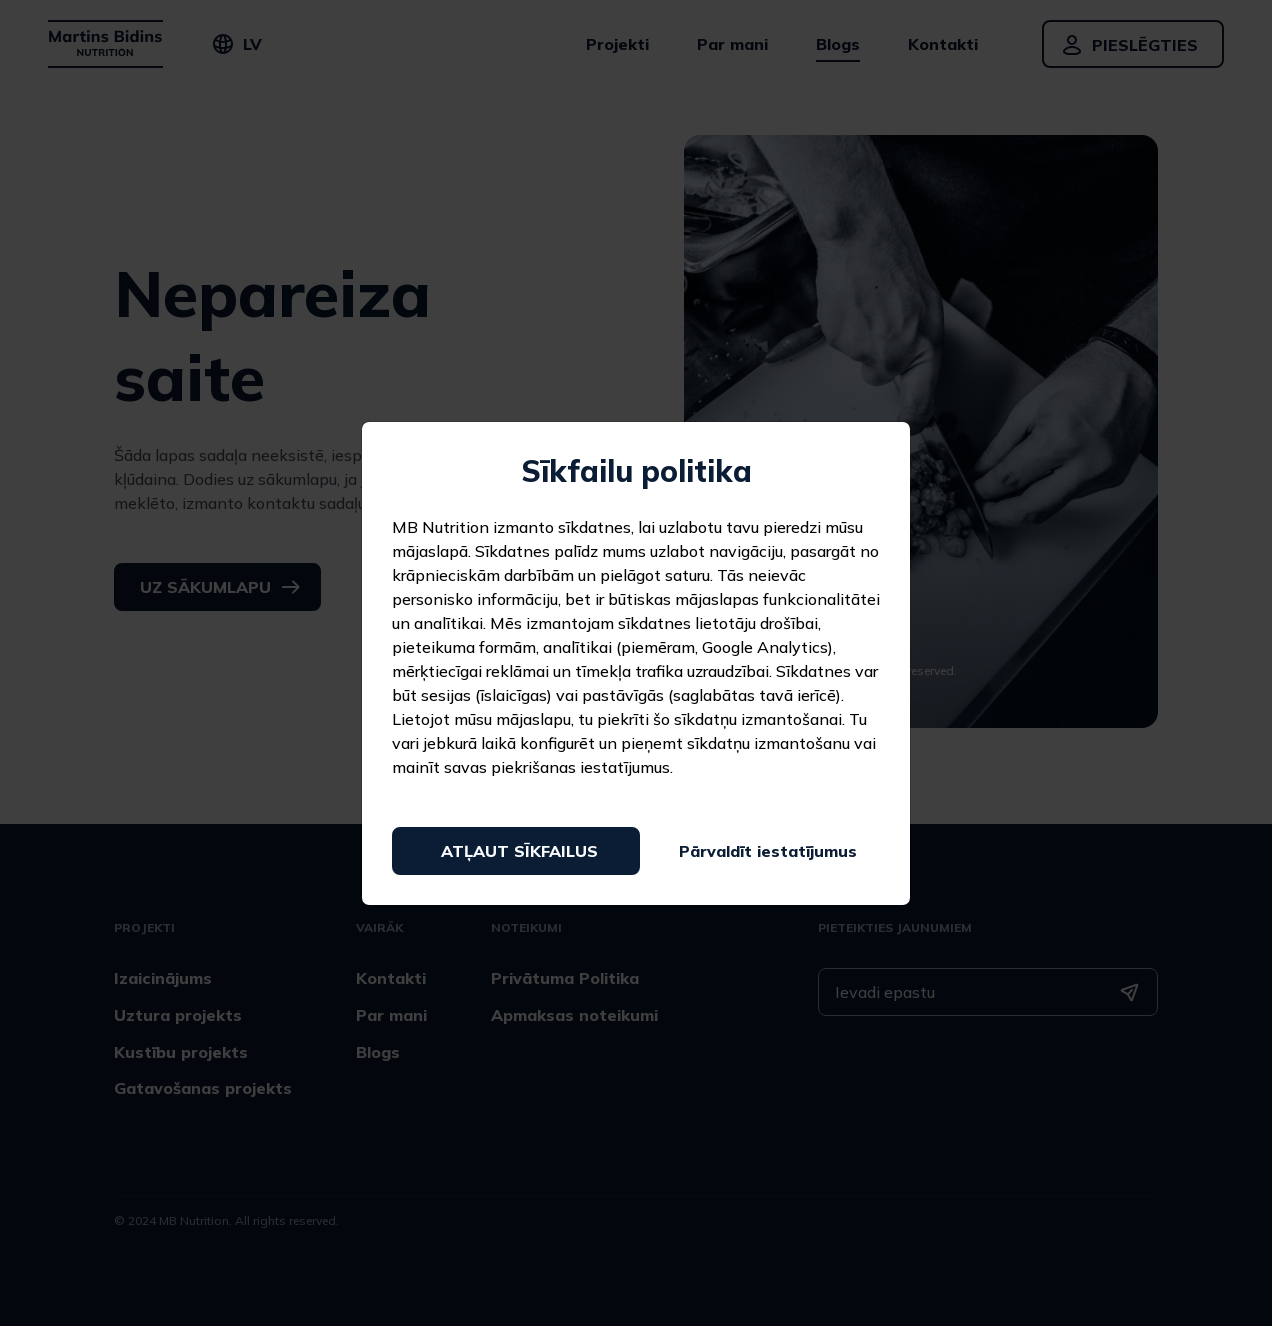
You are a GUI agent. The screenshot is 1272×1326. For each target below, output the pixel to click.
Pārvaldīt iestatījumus (768, 851)
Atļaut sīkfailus (519, 851)
